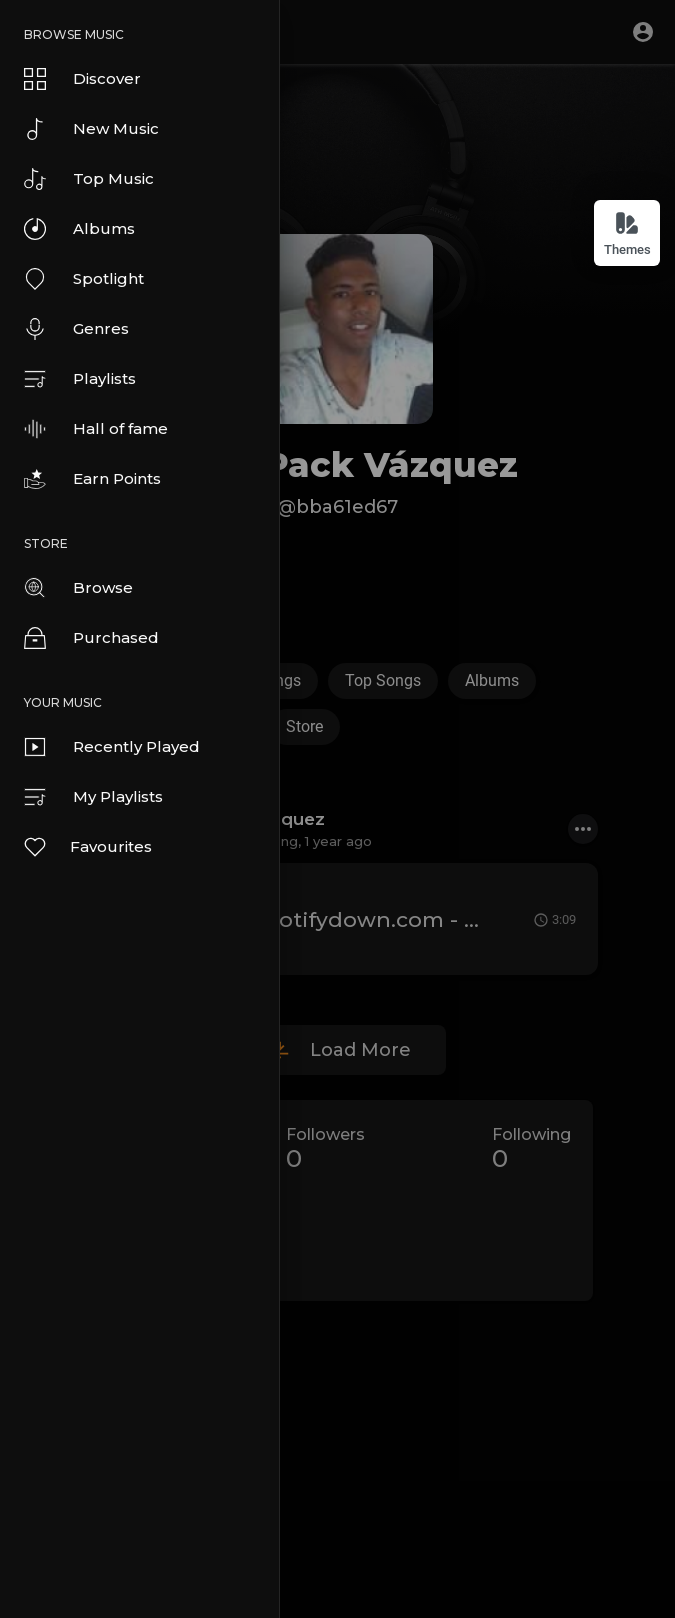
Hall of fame (96, 429)
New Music (91, 129)
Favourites (87, 847)
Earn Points (92, 479)
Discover (82, 79)
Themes (627, 233)
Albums (79, 229)
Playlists (80, 379)
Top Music (89, 179)
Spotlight (84, 279)
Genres (76, 329)
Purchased (91, 638)
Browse (78, 588)
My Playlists (93, 797)
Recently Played (112, 747)
